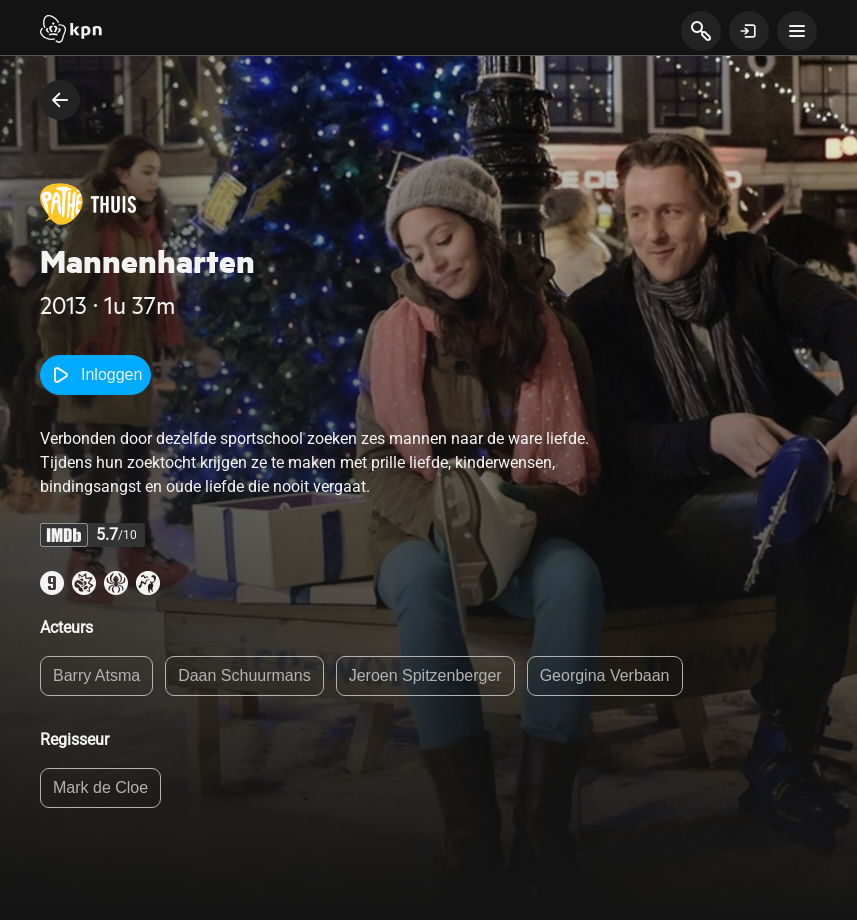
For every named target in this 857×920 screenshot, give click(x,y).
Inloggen (95, 375)
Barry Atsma (96, 675)
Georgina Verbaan (605, 675)
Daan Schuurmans (244, 675)
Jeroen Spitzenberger (425, 675)
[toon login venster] (749, 31)
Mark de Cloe (100, 787)
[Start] (71, 31)
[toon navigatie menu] (797, 31)
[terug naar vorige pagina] (60, 100)
